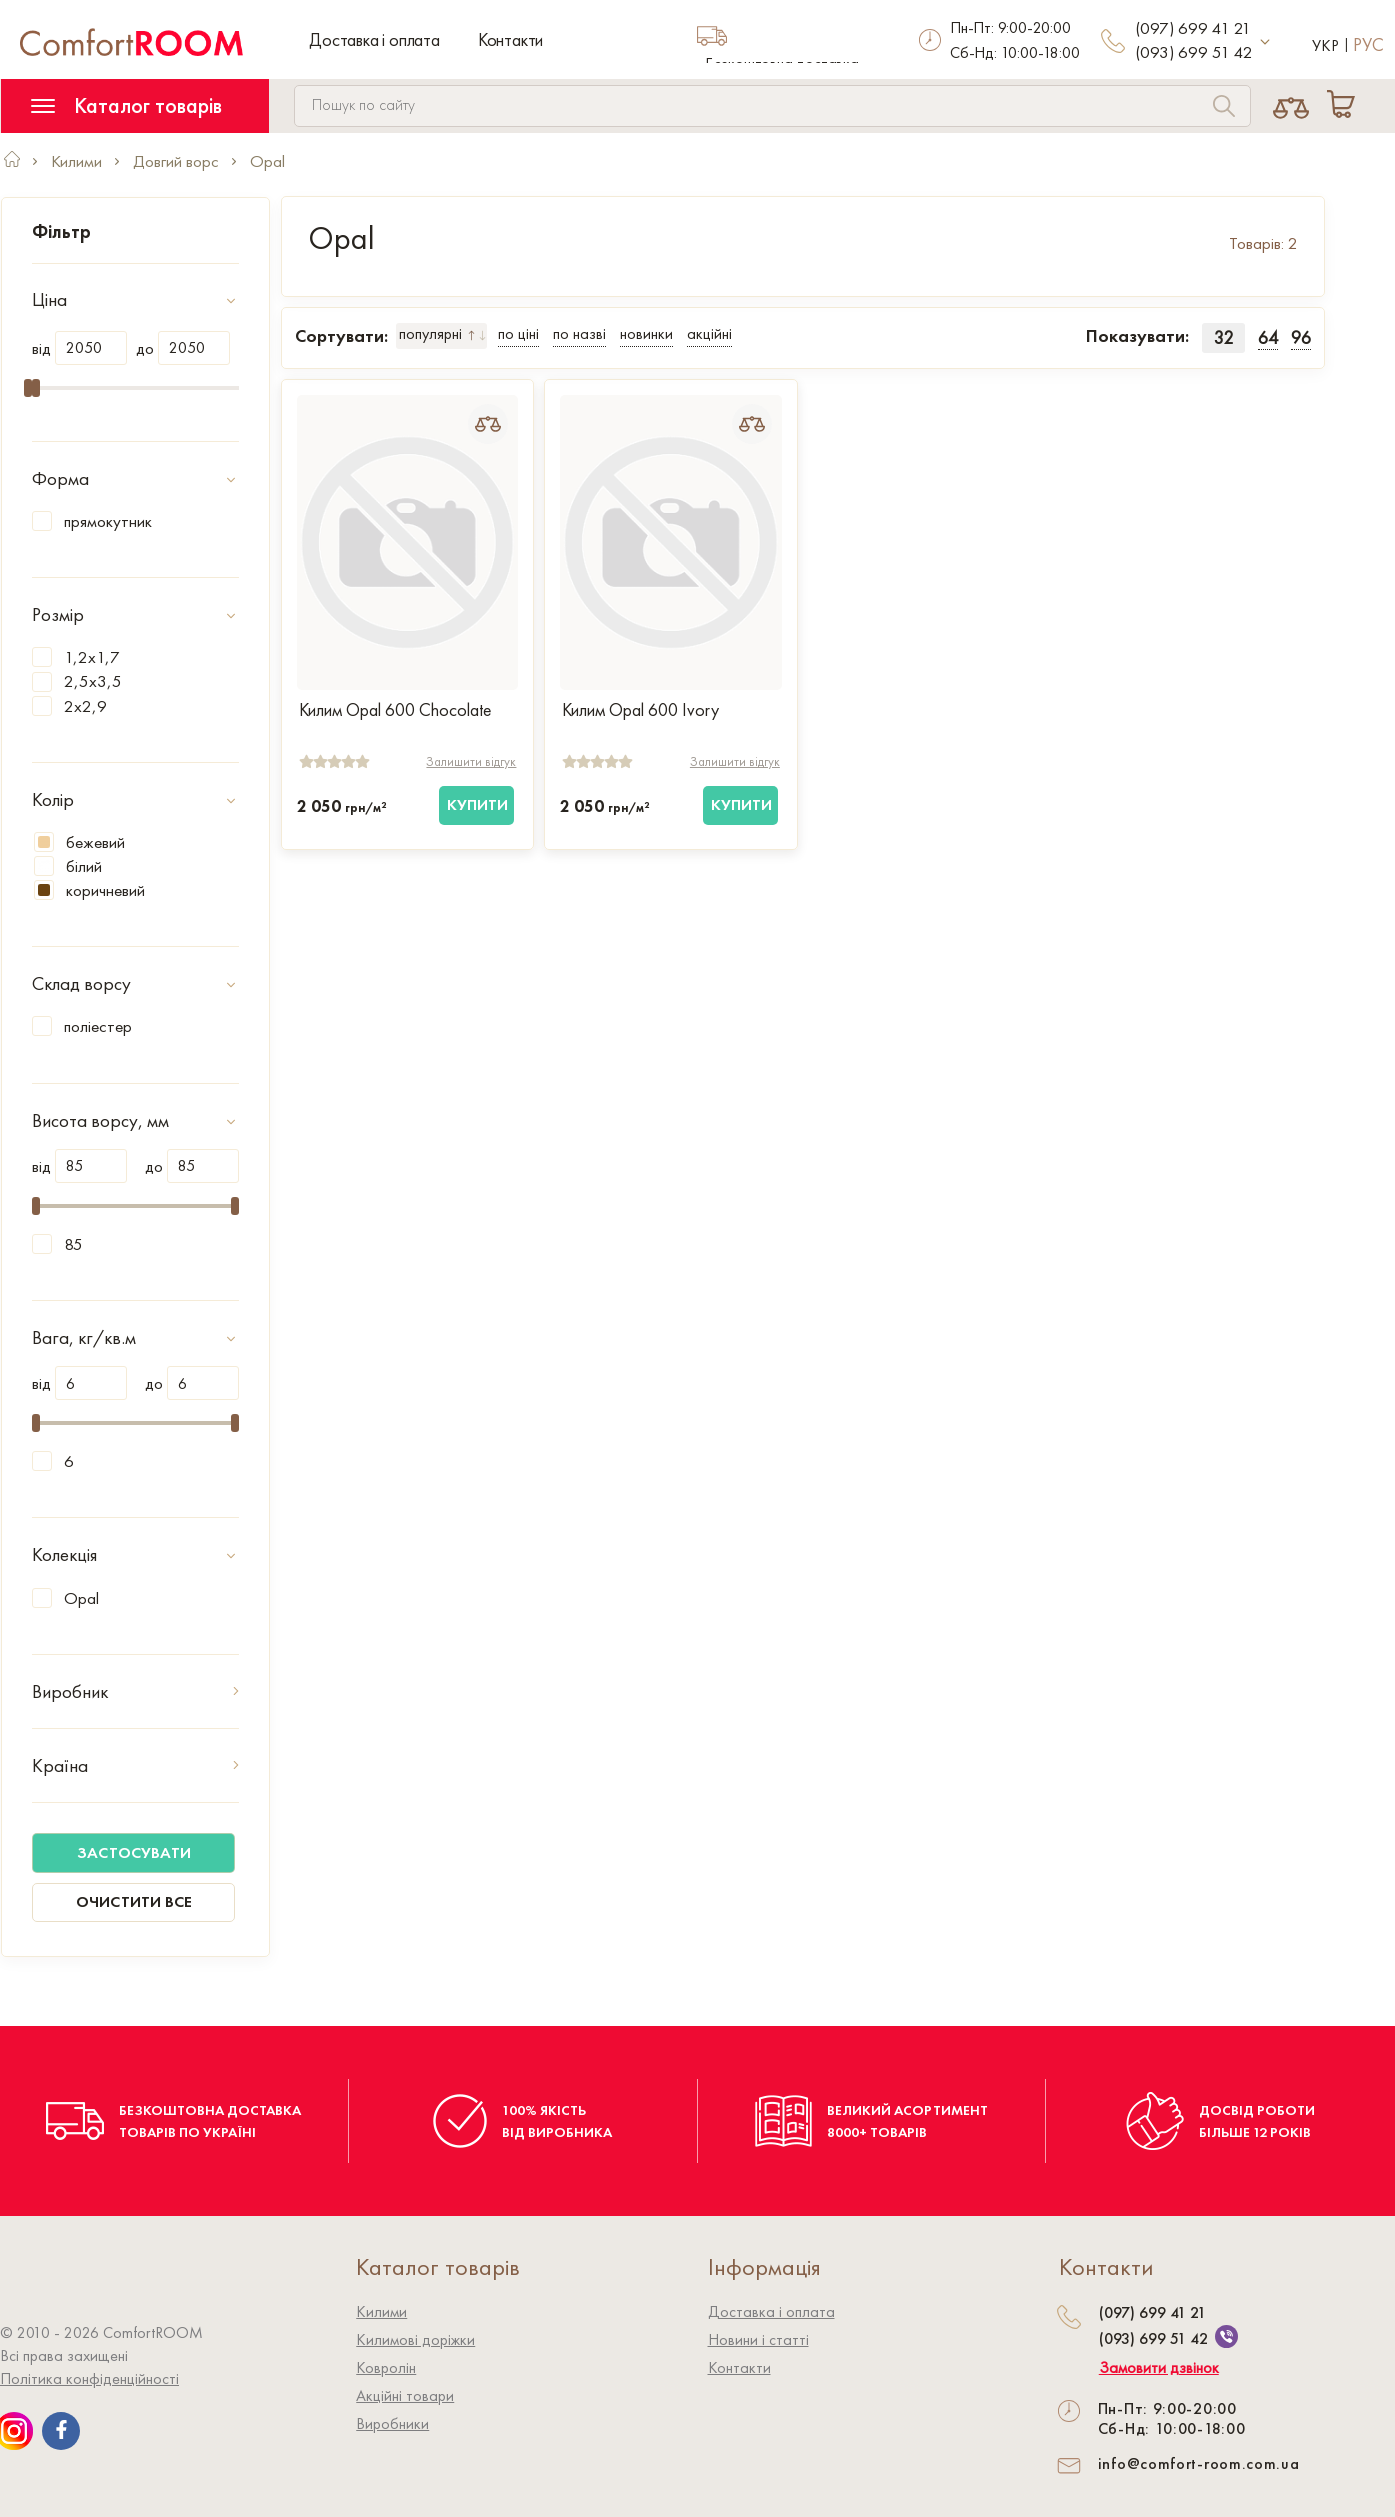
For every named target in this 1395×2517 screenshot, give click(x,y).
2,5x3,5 (93, 681)
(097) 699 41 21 (1193, 28)
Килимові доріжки (415, 2339)
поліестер (98, 1026)
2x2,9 (85, 706)
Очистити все (134, 1901)
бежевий (79, 842)
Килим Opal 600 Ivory (640, 710)
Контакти (510, 39)
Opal (81, 1598)
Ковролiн (386, 2367)
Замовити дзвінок (1159, 2368)
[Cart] (1345, 106)
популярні (430, 333)
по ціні (518, 333)
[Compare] (1291, 106)
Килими (381, 2311)
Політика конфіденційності (89, 2378)
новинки (646, 333)
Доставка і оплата (374, 39)
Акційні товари (405, 2395)
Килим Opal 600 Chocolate (395, 710)
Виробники (392, 2423)
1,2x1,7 (92, 657)
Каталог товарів (126, 105)
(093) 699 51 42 (1194, 52)
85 (73, 1244)
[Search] (1224, 108)
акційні (709, 333)
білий (68, 866)
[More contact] (1265, 42)
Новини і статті (758, 2339)
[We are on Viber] (1226, 2336)
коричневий (89, 890)
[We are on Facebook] (61, 2431)
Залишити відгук (471, 761)
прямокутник (108, 521)
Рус (1368, 44)
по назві (579, 333)
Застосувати (134, 1852)
